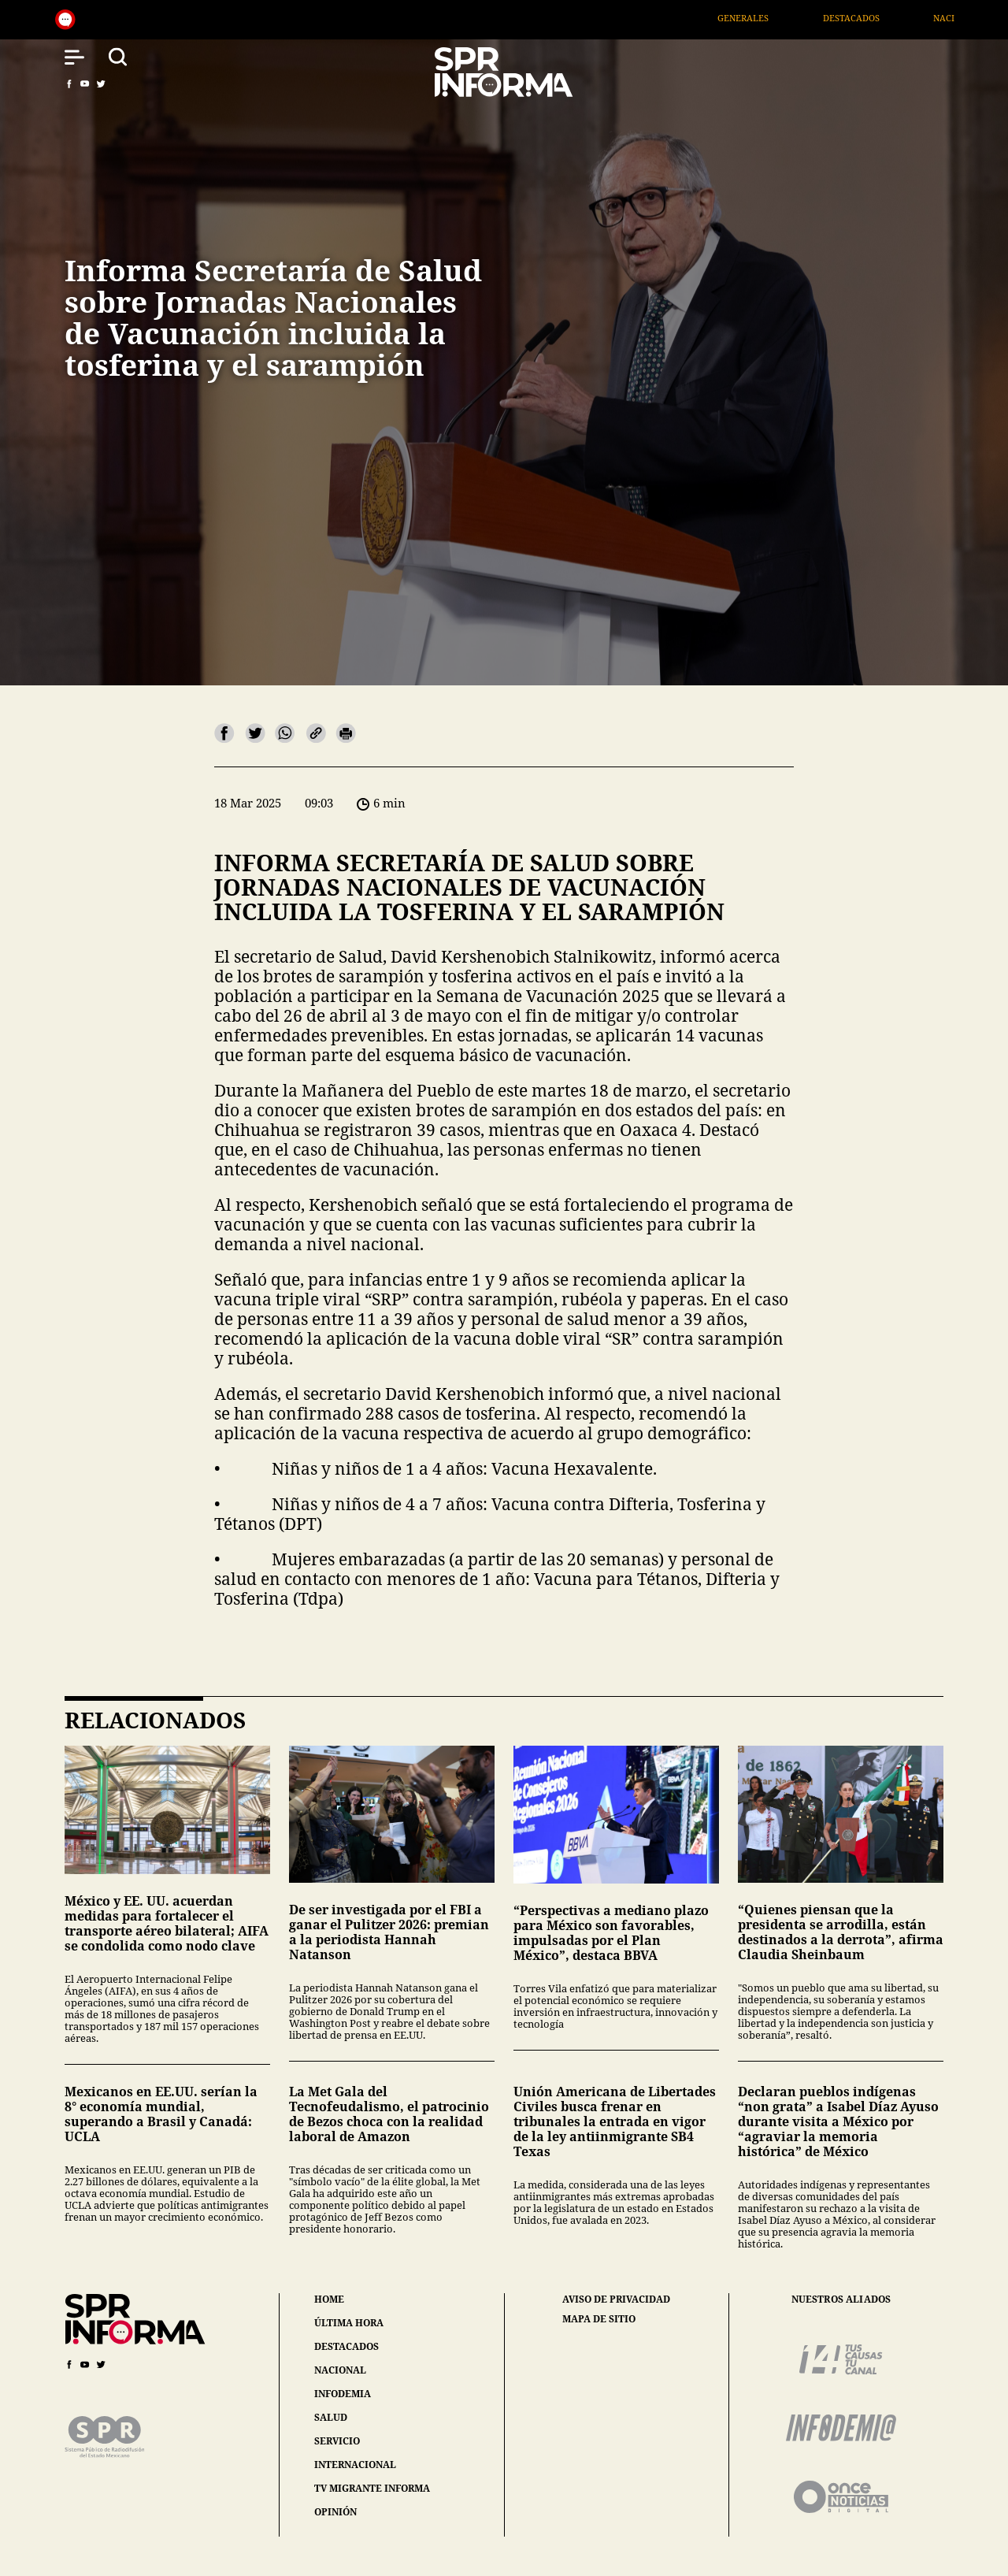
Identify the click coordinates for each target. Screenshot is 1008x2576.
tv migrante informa (372, 2488)
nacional (340, 2370)
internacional (355, 2464)
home (329, 2299)
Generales (764, 18)
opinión (335, 2511)
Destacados (871, 18)
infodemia (342, 2393)
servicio (337, 2441)
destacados (346, 2346)
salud (330, 2417)
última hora (349, 2322)
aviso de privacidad (616, 2299)
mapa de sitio (599, 2319)
